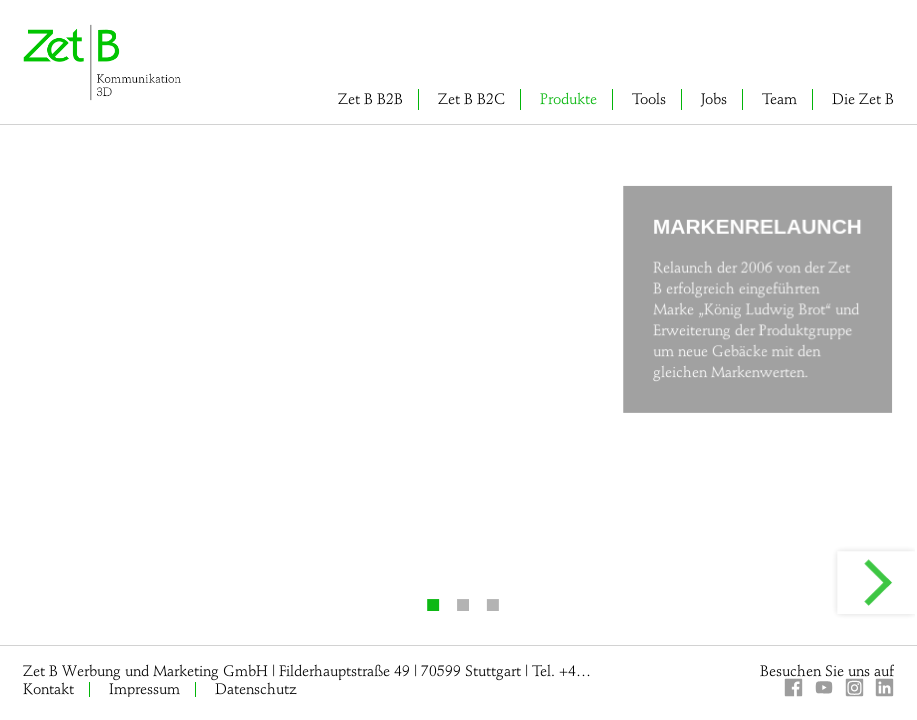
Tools (649, 99)
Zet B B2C (471, 99)
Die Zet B (863, 99)
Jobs (714, 99)
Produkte (568, 99)
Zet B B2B (370, 99)
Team (779, 99)
